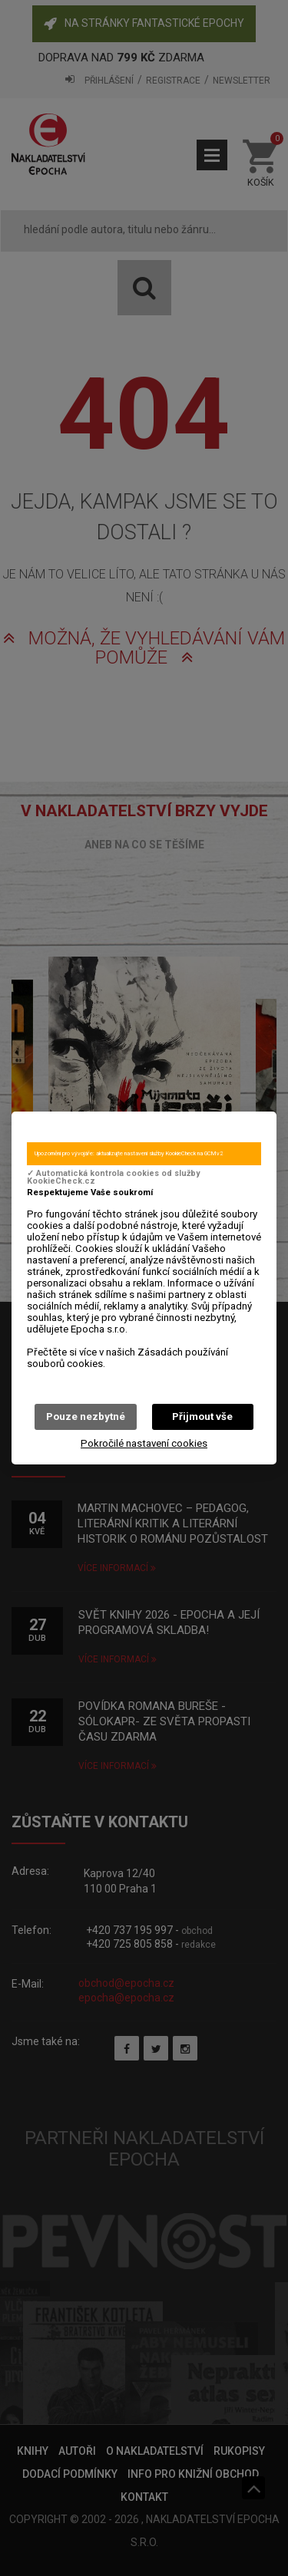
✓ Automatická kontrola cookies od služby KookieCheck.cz (113, 1177)
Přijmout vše (202, 1416)
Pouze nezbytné (85, 1416)
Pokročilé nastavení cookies (144, 1443)
